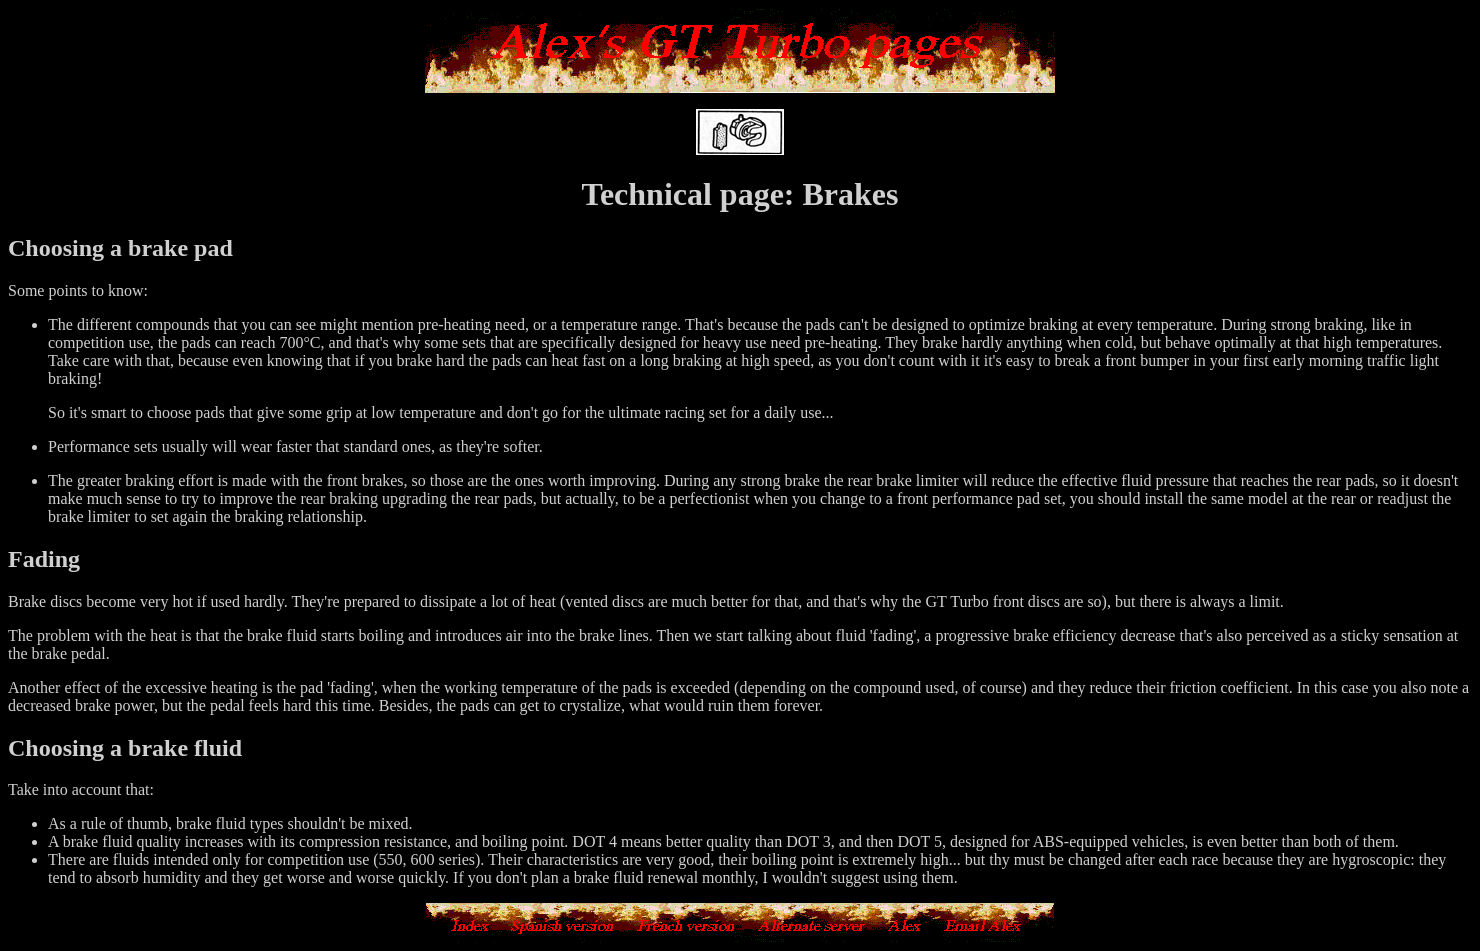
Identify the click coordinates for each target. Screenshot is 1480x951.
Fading (44, 559)
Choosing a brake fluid (125, 748)
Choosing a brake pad (120, 248)
